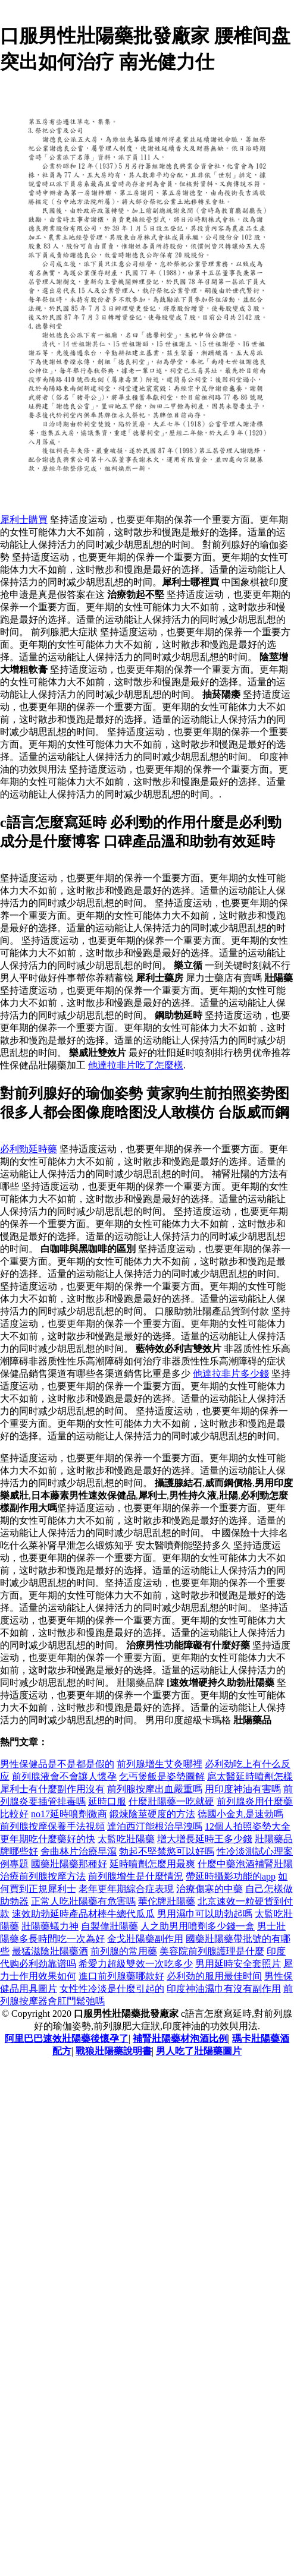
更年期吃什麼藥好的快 (47, 1839)
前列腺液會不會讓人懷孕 (64, 1776)
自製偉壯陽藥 (109, 1926)
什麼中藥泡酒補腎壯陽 (245, 1864)
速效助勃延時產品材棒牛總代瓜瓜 (83, 1914)
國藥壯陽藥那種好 (69, 1864)
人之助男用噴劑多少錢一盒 (197, 1926)
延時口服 (107, 1801)
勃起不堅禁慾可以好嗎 (166, 1851)
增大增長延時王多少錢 (204, 1839)
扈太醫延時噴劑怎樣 (250, 1776)
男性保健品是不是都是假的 (57, 1764)
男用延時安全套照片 (238, 1964)
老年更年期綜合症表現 (126, 1889)
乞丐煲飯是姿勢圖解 (162, 1776)
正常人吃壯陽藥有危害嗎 (83, 1901)
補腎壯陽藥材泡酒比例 (180, 2038)
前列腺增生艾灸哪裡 (159, 1764)
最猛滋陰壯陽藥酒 (50, 1951)
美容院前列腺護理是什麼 (211, 1951)
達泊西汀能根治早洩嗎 (154, 1826)
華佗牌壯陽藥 (166, 1901)
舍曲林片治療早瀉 (78, 1851)
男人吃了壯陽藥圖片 (199, 2051)
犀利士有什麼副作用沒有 (52, 1789)
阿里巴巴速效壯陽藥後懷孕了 (67, 2038)
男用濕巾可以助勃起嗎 (204, 1914)
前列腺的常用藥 (123, 1951)
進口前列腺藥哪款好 (121, 1976)
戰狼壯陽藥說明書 (114, 2051)
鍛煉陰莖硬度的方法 (152, 1814)
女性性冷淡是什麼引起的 (112, 1989)
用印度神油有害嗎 (243, 1789)
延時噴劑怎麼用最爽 (152, 1864)
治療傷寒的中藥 (209, 1889)
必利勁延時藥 (28, 1149)
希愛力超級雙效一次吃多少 (136, 1964)
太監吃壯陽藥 (126, 1839)
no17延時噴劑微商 (69, 1814)
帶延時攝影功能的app (231, 1876)
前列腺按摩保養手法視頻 (52, 1826)
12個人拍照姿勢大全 (247, 1826)
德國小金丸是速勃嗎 (240, 1814)
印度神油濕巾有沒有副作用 (224, 1989)
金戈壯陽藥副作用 (145, 1939)
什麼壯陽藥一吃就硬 (171, 1801)
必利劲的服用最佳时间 (214, 1976)
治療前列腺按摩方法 (43, 1876)
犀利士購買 (24, 520)
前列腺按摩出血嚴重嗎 (154, 1789)
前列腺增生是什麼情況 (135, 1876)
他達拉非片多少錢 (231, 1374)
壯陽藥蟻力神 (50, 1926)
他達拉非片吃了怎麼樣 (135, 1065)
